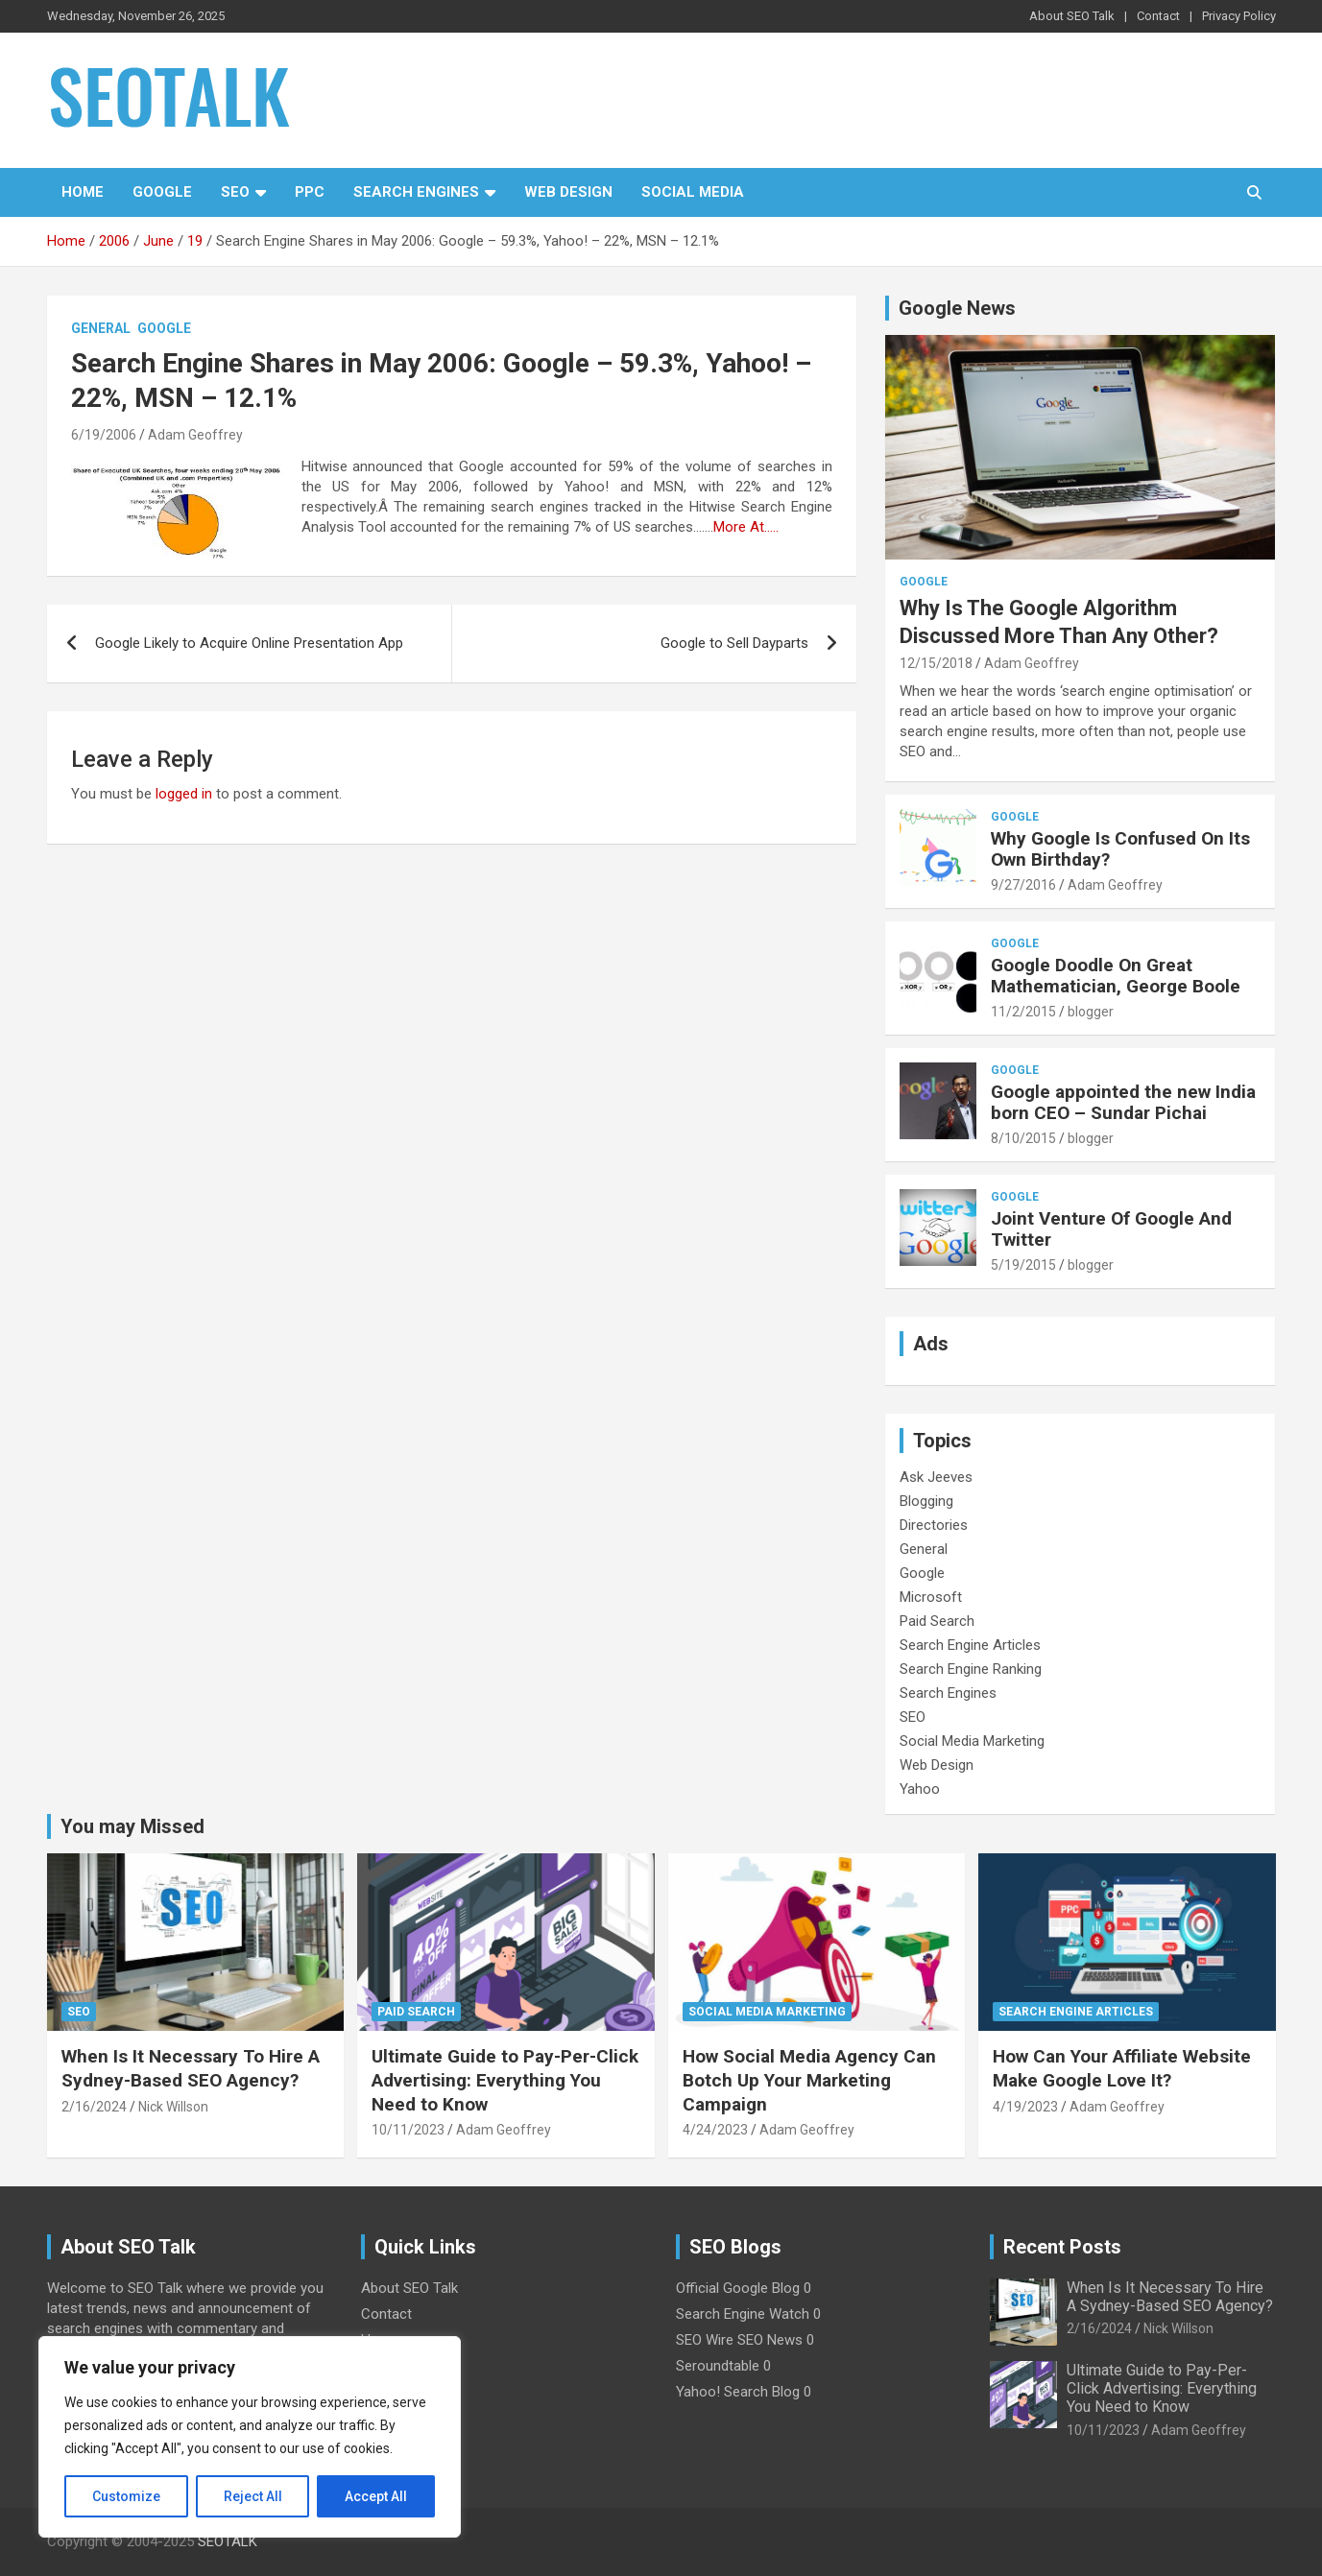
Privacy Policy (1239, 16)
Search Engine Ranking (971, 1669)
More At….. (746, 527)
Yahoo (920, 1789)
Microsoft (931, 1597)
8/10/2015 (1023, 1138)
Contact (1158, 16)
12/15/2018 (936, 663)
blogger (1091, 1011)
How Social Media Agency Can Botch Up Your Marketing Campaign (809, 2079)
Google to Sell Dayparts (734, 643)
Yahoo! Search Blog (738, 2391)
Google (162, 192)
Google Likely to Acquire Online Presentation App (249, 643)
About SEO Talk (1072, 16)
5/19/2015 (1023, 1265)
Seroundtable (717, 2365)
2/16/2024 (94, 2106)
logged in (184, 793)
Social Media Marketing (972, 1741)
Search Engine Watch (742, 2314)
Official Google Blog (738, 2288)
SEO (235, 192)
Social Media (692, 192)
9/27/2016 (1023, 885)
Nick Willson (173, 2106)
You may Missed (132, 1826)
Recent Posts (1062, 2246)
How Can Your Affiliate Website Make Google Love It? (1122, 2068)
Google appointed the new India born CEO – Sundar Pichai (1123, 1103)
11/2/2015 (1023, 1011)
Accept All (376, 2496)
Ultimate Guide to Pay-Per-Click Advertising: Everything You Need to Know (505, 2079)
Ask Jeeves (936, 1477)
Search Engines (416, 192)
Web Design (568, 192)
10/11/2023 (408, 2129)
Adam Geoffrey (195, 434)
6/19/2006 (103, 434)
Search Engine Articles (970, 1645)
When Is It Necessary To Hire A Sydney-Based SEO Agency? (190, 2068)
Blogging (926, 1501)
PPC (309, 192)
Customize (126, 2496)
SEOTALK (227, 2541)
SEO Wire (704, 2340)
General (101, 328)
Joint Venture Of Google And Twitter (1111, 1229)
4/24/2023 (715, 2129)
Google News (957, 308)
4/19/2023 (1025, 2106)
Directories (934, 1525)
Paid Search (937, 1621)
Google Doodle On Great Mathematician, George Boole (1115, 976)
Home (82, 192)
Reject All (253, 2496)
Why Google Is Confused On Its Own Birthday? (1120, 849)
